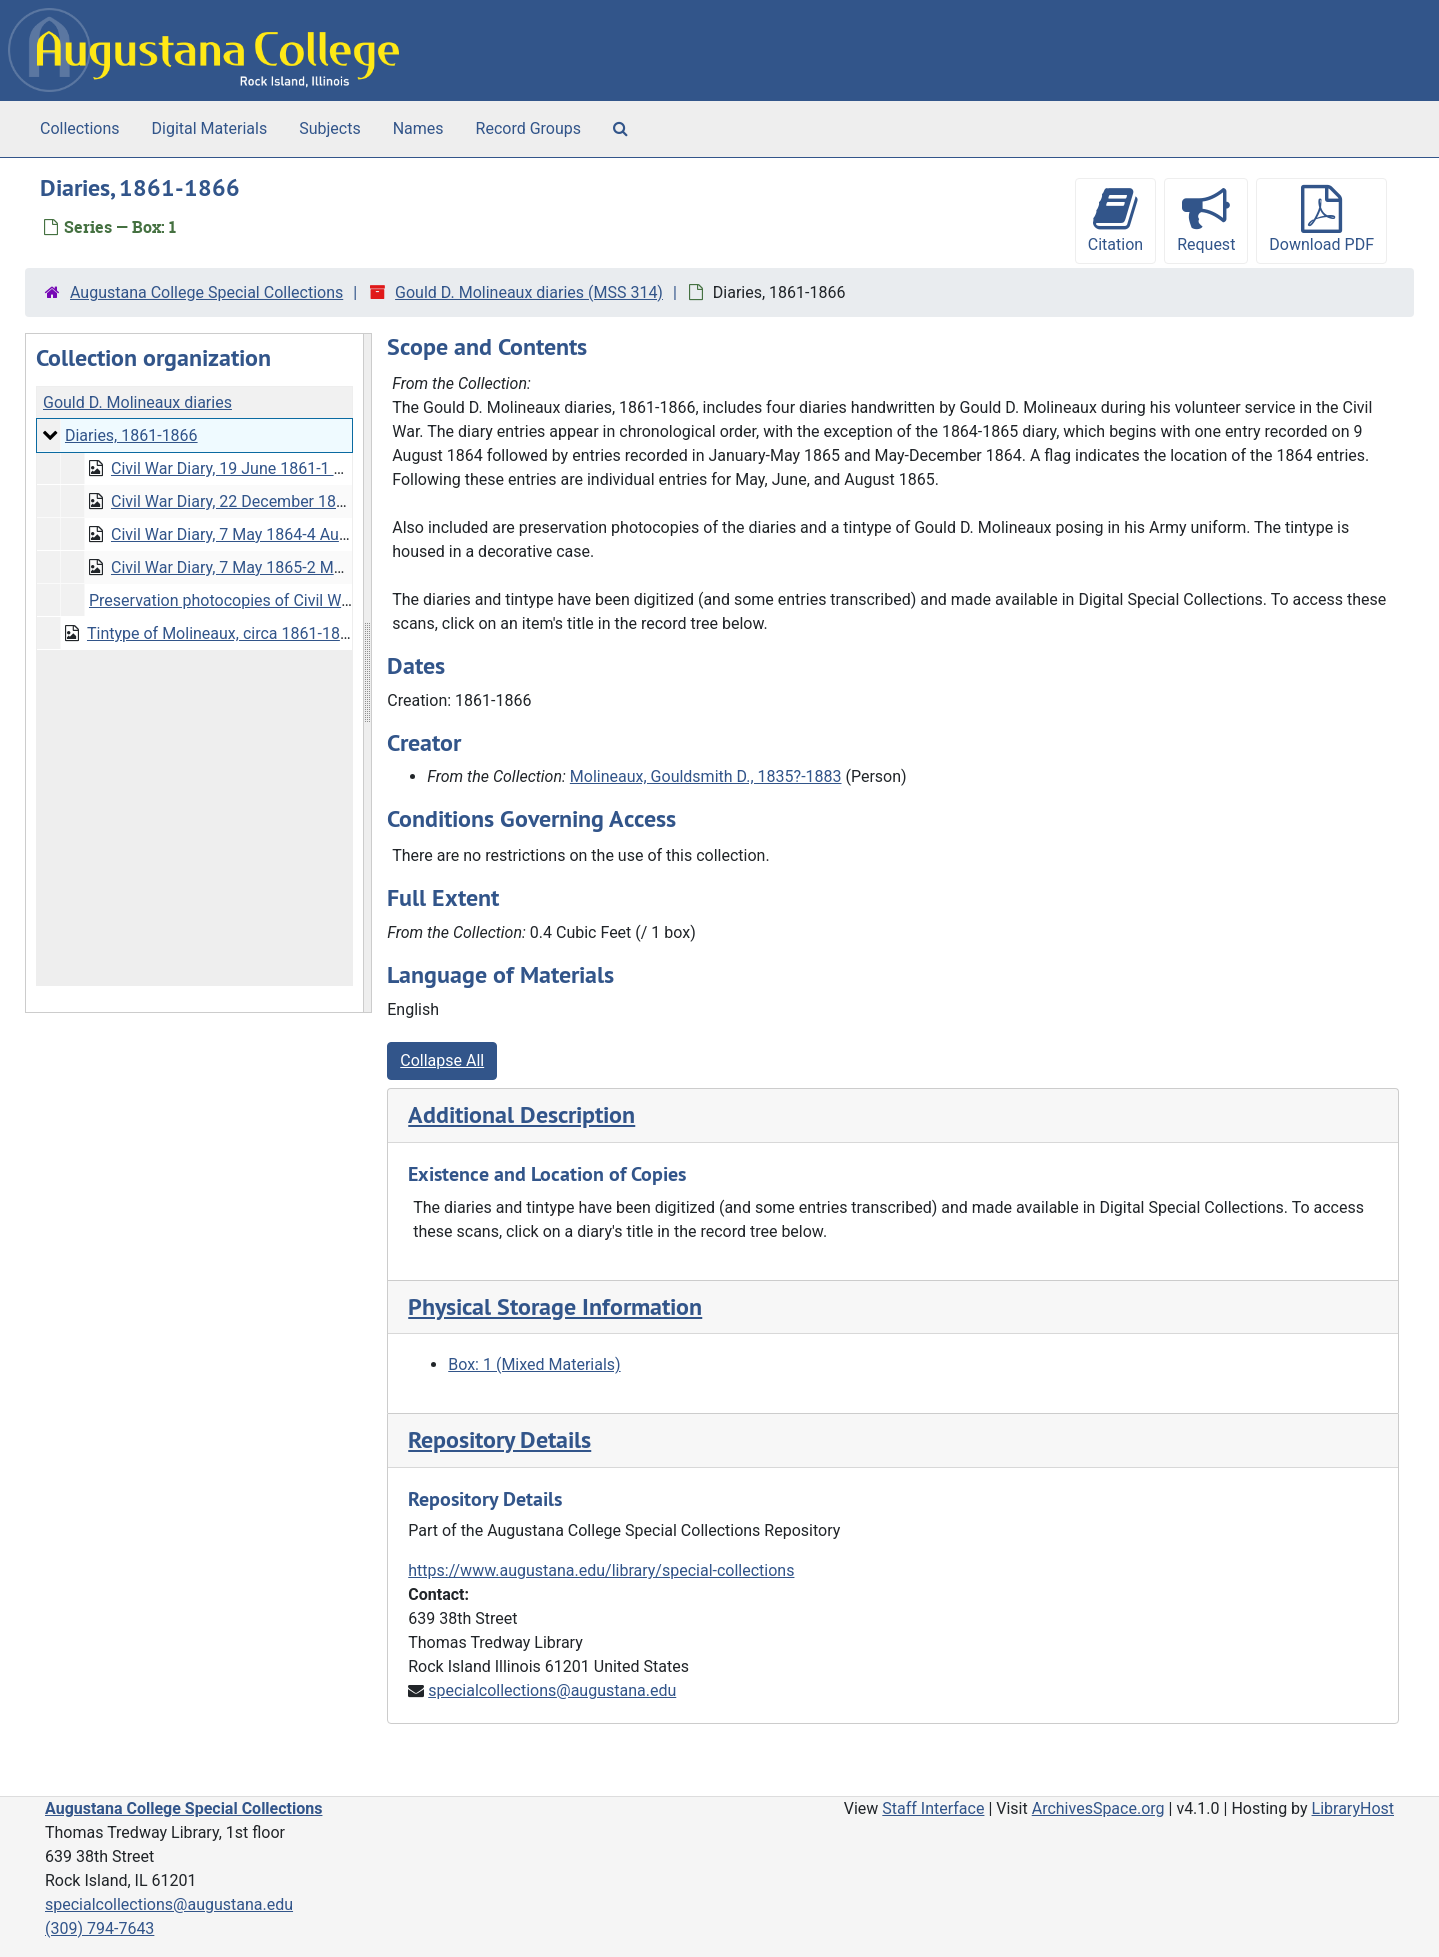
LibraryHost (1353, 1808)
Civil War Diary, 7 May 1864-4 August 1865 (260, 534)
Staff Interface (933, 1808)
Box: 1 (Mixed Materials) (534, 1364)
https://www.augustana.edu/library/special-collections (601, 1570)
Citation (1115, 219)
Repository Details (499, 1439)
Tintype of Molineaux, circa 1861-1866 (222, 633)
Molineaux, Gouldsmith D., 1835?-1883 (706, 776)
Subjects (329, 128)
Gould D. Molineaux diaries (137, 402)
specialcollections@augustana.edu (552, 1690)
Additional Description (521, 1114)
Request (1206, 219)
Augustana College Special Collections (206, 292)
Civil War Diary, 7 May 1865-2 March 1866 (258, 567)
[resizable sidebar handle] (367, 673)
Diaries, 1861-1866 (131, 435)
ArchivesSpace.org (1098, 1808)
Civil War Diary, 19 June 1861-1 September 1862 (281, 468)
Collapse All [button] (442, 1060)
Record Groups (528, 128)
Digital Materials (210, 128)
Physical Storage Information (555, 1306)
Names (418, 128)
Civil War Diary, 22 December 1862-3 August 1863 (286, 501)
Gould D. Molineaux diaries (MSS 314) (529, 292)
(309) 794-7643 (99, 1928)
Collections (80, 128)
